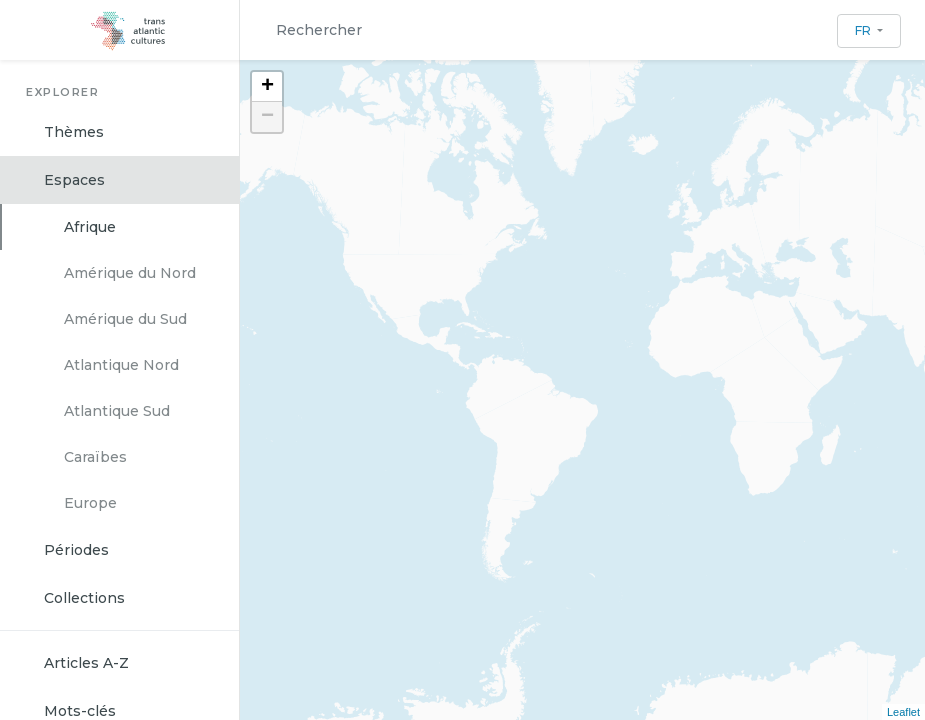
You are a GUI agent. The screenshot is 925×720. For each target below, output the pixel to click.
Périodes (76, 550)
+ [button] (267, 87)
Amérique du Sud (125, 319)
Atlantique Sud (117, 411)
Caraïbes (95, 457)
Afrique (90, 227)
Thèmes (74, 132)
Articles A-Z (86, 663)
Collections (84, 598)
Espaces (74, 180)
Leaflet (903, 712)
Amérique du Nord (130, 273)
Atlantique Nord (121, 365)
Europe (90, 503)
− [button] (267, 117)
